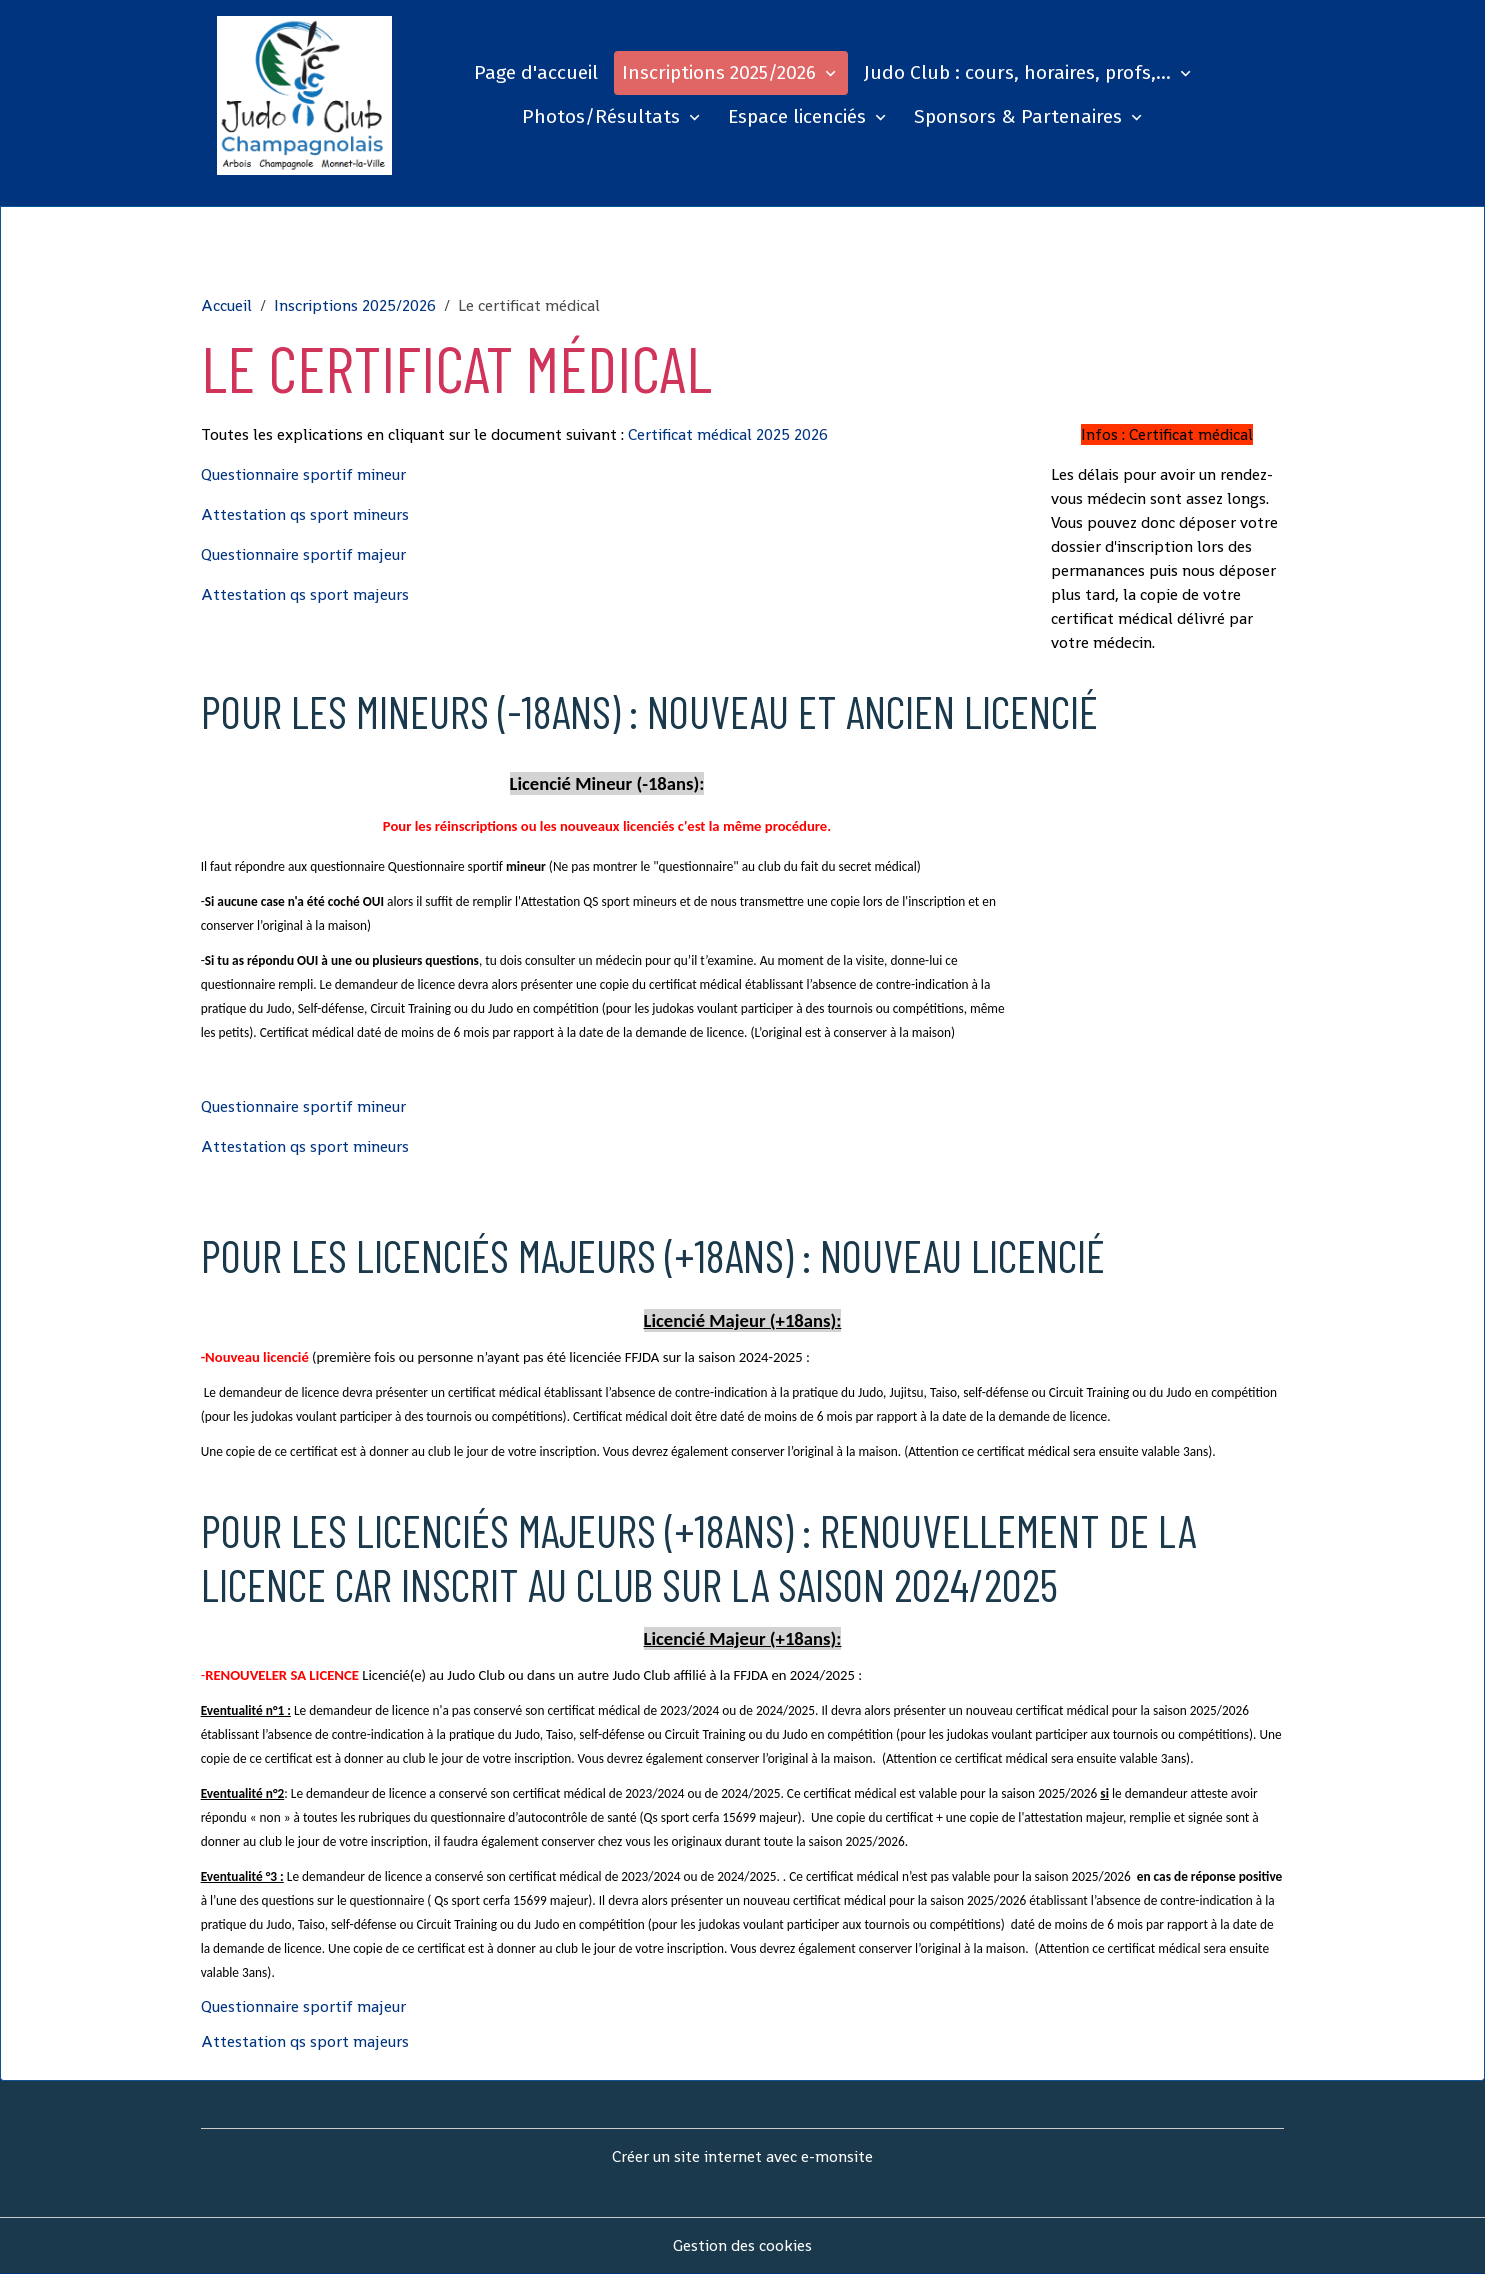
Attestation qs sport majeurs (305, 594)
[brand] (305, 95)
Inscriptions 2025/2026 (721, 72)
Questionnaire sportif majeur (303, 554)
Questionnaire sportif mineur (303, 474)
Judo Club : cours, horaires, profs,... (1020, 72)
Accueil (226, 305)
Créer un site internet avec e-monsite (742, 2156)
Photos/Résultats (603, 116)
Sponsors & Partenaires (1020, 116)
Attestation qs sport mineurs (305, 514)
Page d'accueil (536, 72)
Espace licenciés (799, 116)
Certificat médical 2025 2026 (728, 434)
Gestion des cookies (742, 2245)
